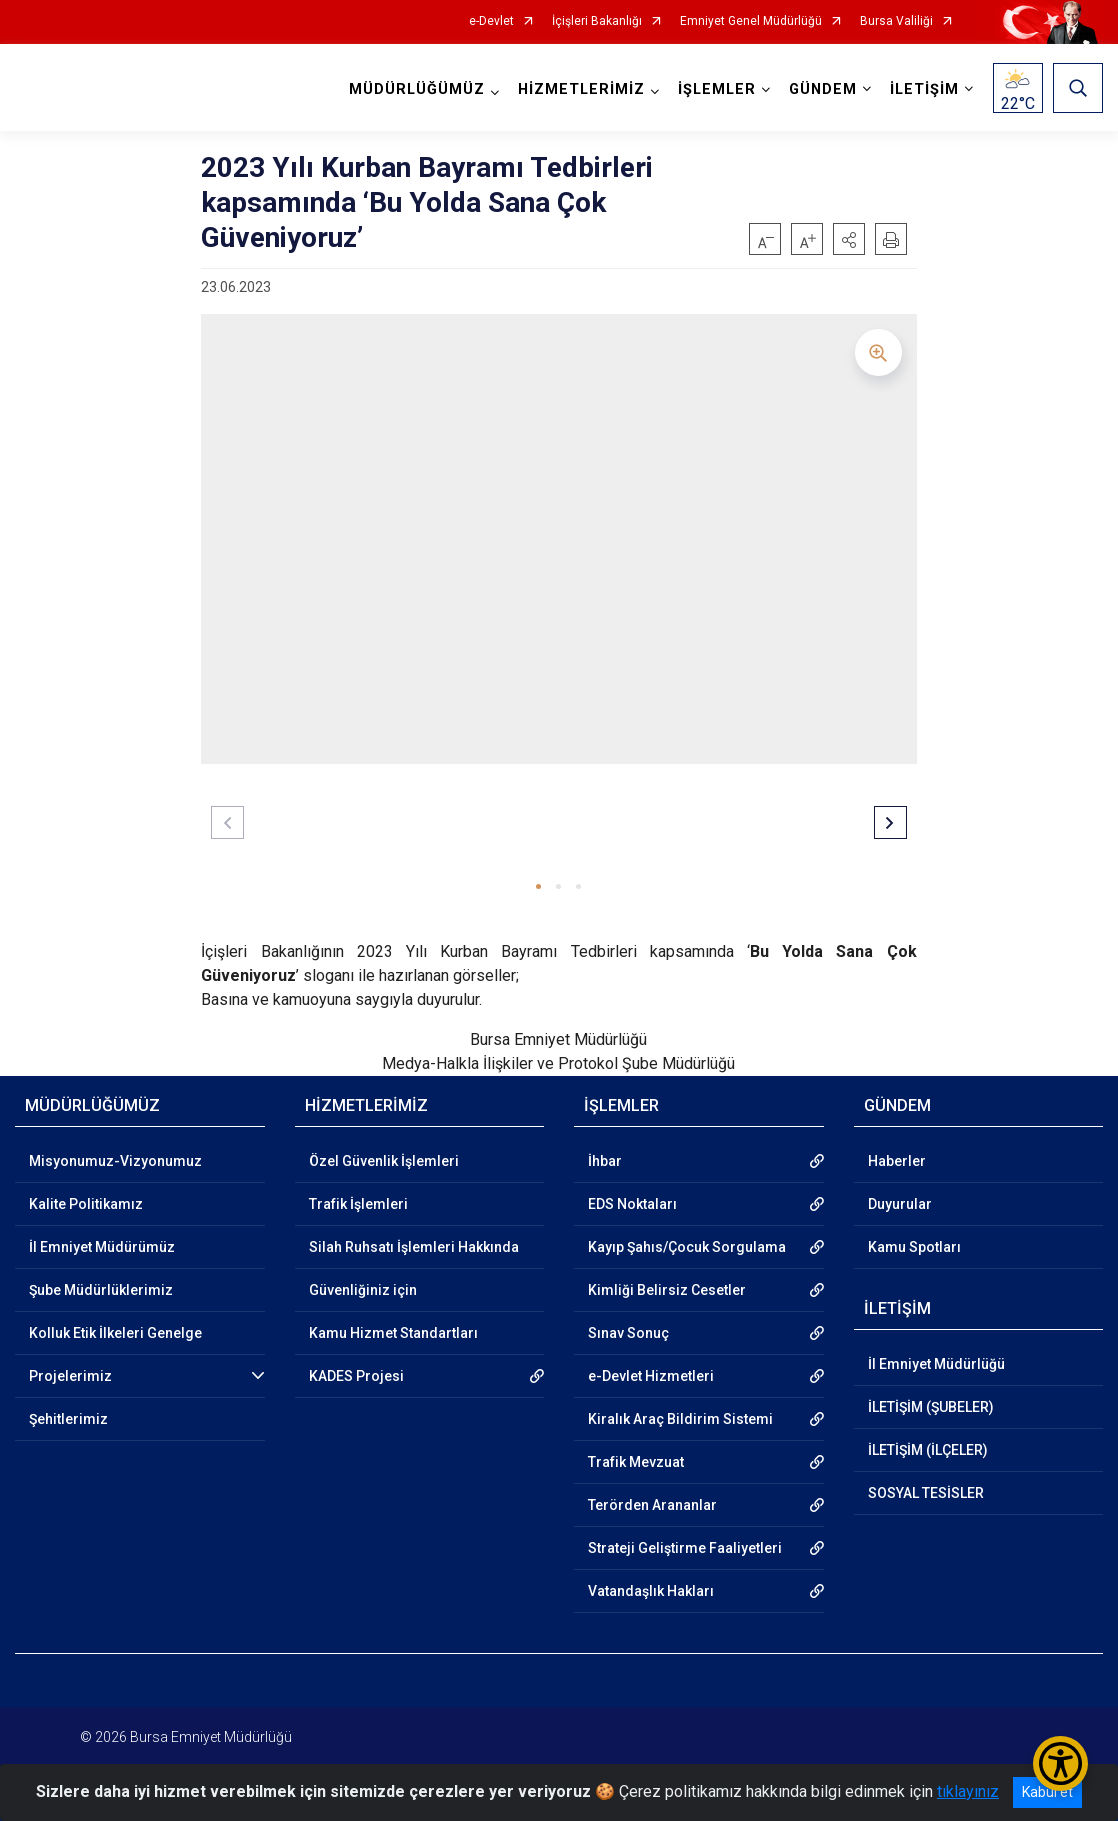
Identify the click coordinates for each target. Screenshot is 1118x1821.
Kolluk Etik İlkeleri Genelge (115, 1333)
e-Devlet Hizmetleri (651, 1376)
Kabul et (1047, 1792)
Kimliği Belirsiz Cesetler (667, 1290)
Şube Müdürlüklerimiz (101, 1290)
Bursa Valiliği (896, 21)
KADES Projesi (356, 1376)
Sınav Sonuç (628, 1333)
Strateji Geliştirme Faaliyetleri (685, 1548)
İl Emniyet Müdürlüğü (936, 1364)
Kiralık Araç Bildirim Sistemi (680, 1419)
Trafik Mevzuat (636, 1462)
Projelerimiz (70, 1376)
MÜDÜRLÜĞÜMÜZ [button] (417, 89)
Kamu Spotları (914, 1247)
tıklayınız (968, 1791)
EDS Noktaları (632, 1204)
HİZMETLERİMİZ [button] (581, 89)
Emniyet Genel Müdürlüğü (751, 21)
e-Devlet (491, 21)
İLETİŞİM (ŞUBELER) (931, 1407)
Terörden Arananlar (652, 1505)
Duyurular (900, 1204)
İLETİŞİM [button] (924, 89)
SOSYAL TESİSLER (926, 1493)
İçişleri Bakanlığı (597, 21)
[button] (849, 239)
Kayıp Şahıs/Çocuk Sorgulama (687, 1247)
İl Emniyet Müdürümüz (102, 1247)
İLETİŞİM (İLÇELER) (928, 1450)
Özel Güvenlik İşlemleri (384, 1161)
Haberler (897, 1161)
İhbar (605, 1161)
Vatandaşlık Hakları (651, 1591)
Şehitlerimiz (68, 1419)
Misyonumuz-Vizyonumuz (115, 1161)
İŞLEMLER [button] (717, 89)
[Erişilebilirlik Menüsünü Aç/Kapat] (1060, 1763)
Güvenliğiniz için (363, 1290)
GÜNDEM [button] (823, 89)
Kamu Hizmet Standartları (393, 1333)
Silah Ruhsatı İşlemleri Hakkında (414, 1247)
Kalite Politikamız (86, 1204)
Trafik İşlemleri (358, 1204)
